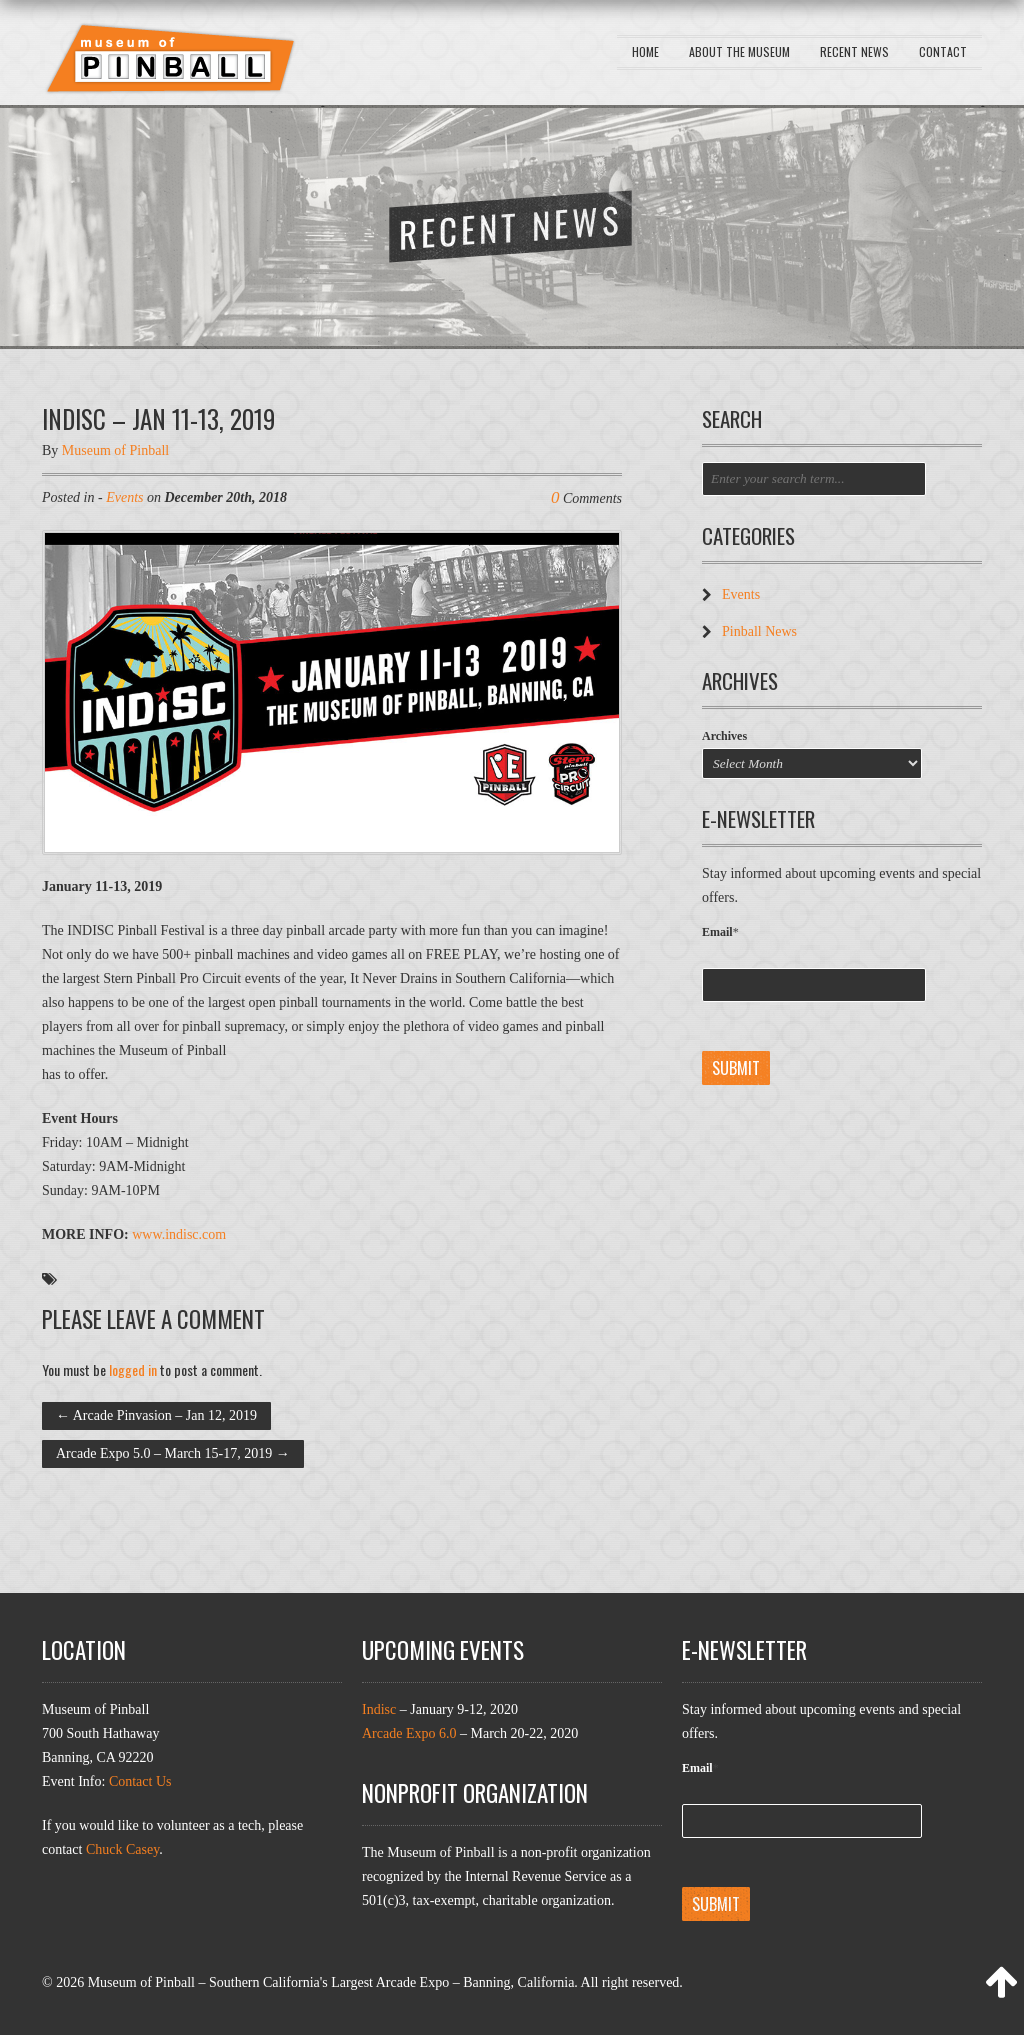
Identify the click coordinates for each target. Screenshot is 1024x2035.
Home (645, 51)
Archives (724, 736)
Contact (943, 51)
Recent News (854, 51)
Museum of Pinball (115, 450)
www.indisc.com (179, 1234)
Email (720, 932)
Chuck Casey (122, 1849)
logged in (133, 1369)
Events (124, 497)
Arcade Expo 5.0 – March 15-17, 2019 (173, 1453)
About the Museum (739, 51)
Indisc (379, 1709)
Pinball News (759, 631)
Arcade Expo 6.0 (409, 1733)
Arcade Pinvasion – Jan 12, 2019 (156, 1415)
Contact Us (140, 1781)
